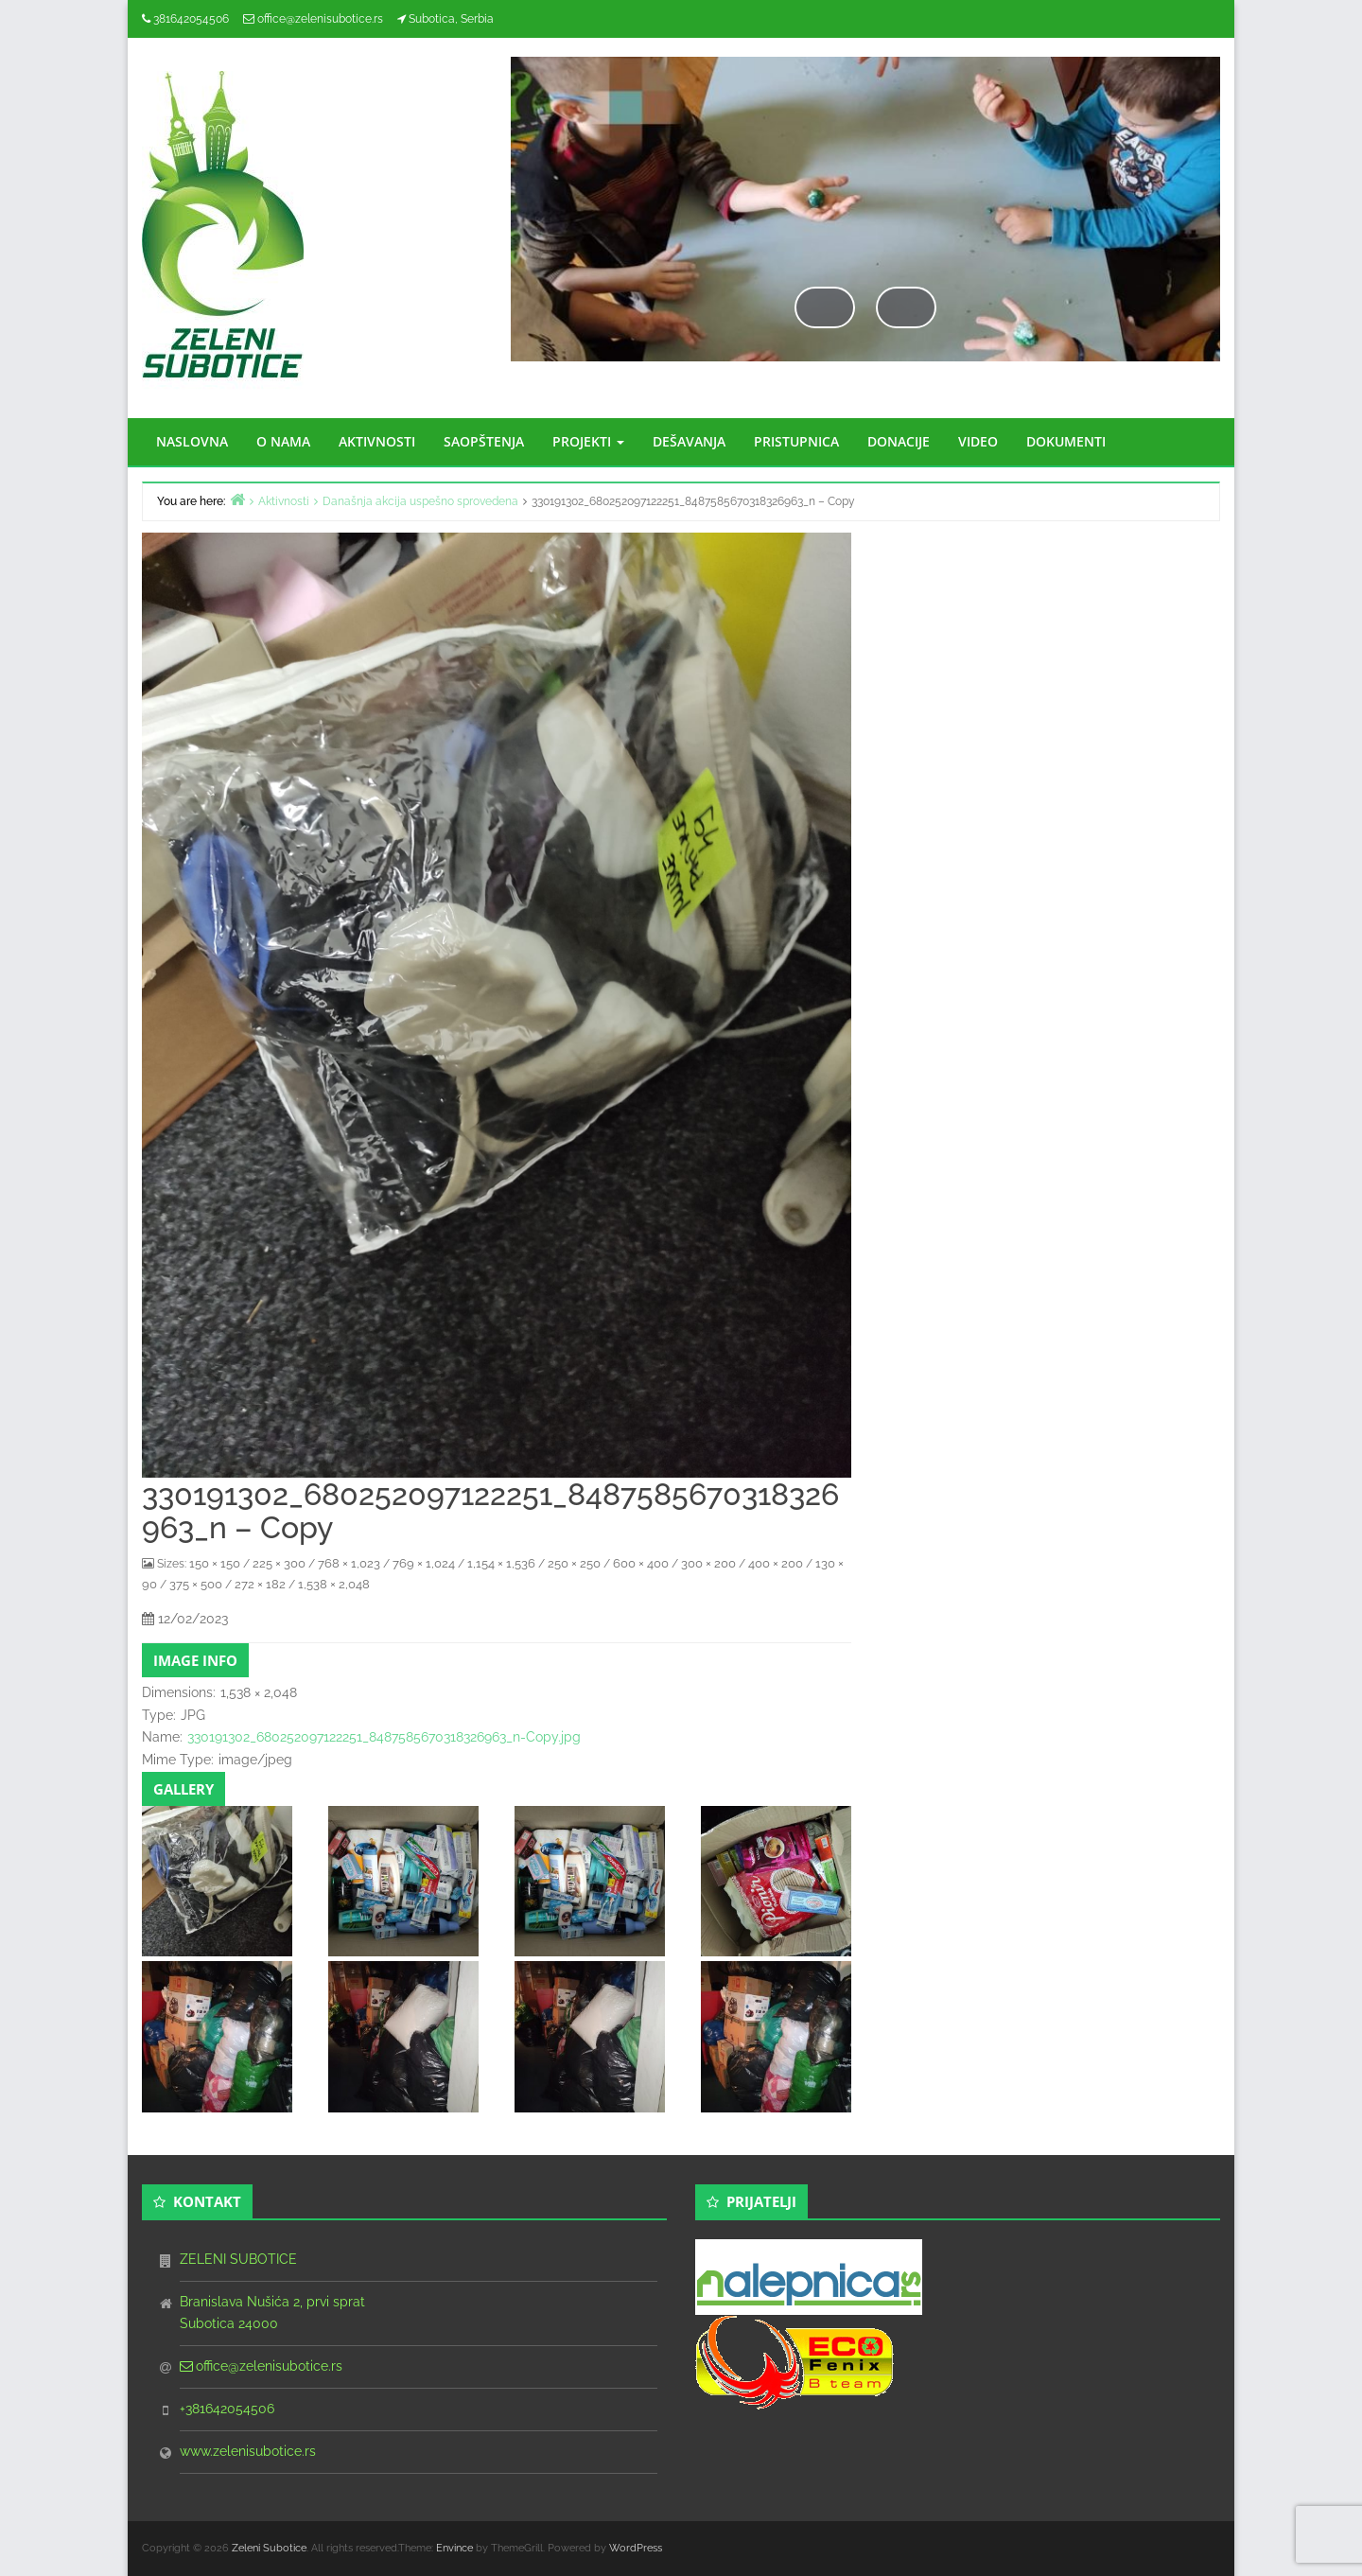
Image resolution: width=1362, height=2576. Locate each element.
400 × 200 (775, 1563)
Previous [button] (824, 306)
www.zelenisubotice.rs (248, 2451)
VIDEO (978, 441)
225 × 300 (279, 1563)
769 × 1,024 (424, 1563)
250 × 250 (574, 1563)
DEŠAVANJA (689, 441)
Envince (454, 2548)
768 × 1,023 (349, 1563)
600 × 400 (641, 1563)
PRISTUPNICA (796, 441)
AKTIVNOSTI (377, 441)
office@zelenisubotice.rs (320, 19)
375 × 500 (195, 1584)
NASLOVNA (192, 441)
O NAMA (283, 441)
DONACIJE (898, 441)
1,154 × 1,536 (501, 1563)
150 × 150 (214, 1563)
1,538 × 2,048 (334, 1584)
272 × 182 (260, 1584)
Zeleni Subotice (269, 2548)
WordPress (635, 2548)
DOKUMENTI (1066, 441)
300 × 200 (708, 1563)
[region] (865, 227)
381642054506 (191, 19)
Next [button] (906, 306)
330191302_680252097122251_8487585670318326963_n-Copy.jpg (384, 1736)
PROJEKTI (588, 441)
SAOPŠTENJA (484, 441)
